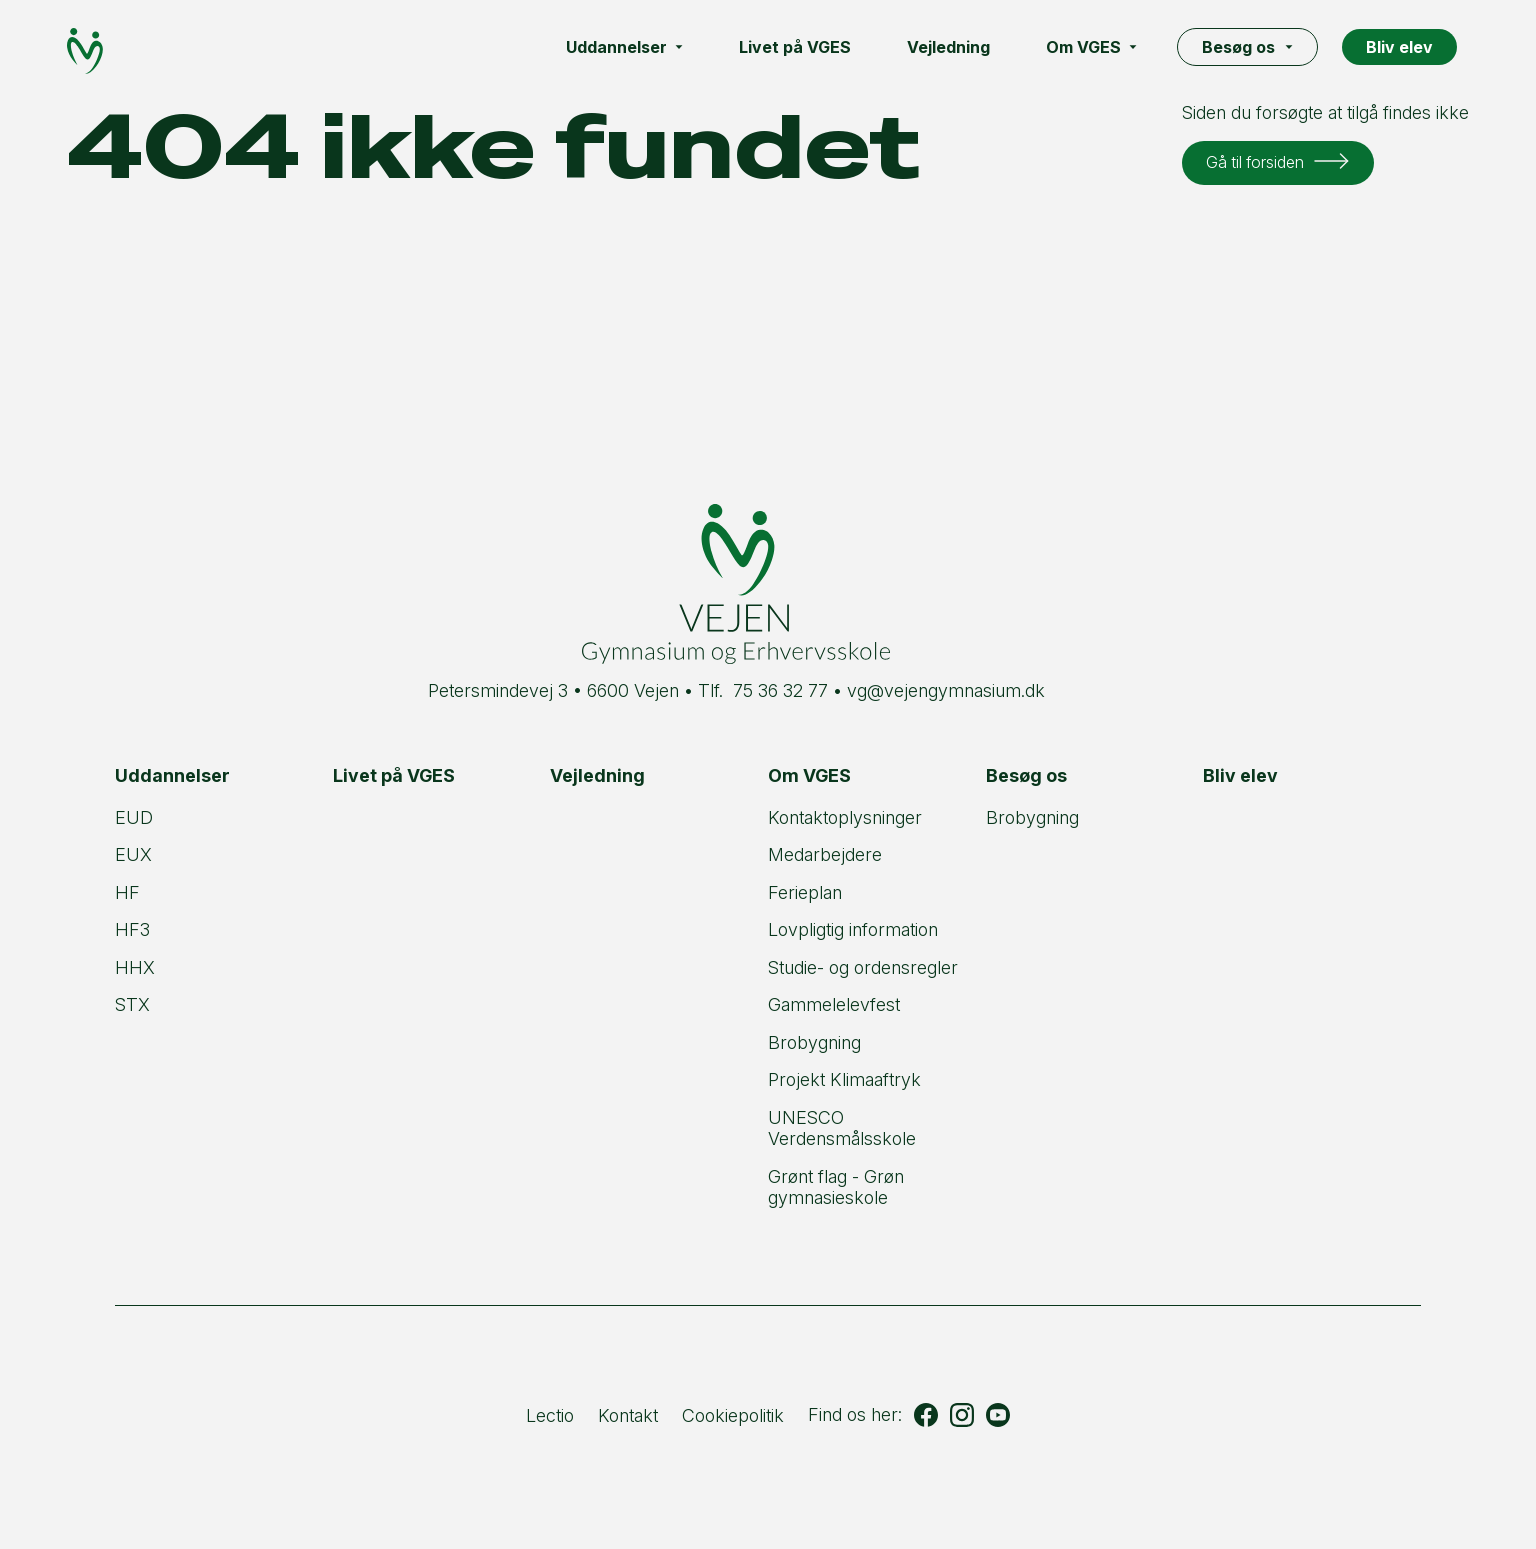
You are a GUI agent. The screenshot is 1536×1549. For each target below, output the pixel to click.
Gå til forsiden (1259, 161)
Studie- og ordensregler (863, 967)
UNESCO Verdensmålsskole (842, 1128)
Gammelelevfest (834, 1004)
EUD (134, 817)
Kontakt (628, 1415)
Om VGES (1097, 47)
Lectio (550, 1415)
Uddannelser (630, 47)
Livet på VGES (801, 47)
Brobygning (814, 1042)
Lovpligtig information (853, 929)
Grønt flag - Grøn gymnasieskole (836, 1187)
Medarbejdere (825, 854)
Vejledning (954, 47)
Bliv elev (1405, 47)
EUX (133, 854)
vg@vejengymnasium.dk (946, 690)
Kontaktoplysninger (845, 817)
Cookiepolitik (733, 1415)
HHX (135, 967)
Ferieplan (805, 892)
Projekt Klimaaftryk (844, 1079)
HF (127, 892)
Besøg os (1253, 47)
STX (132, 1004)
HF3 (132, 929)
